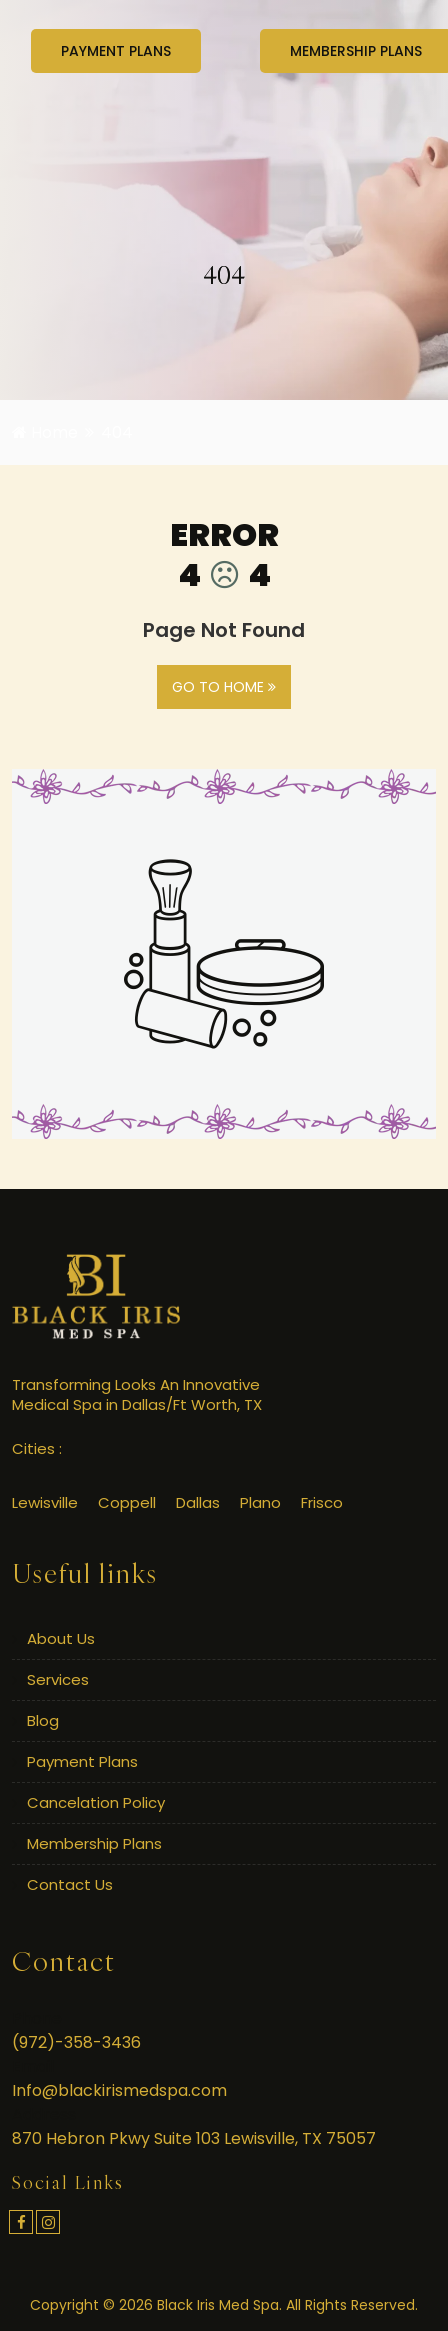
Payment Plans (82, 1761)
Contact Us (70, 1884)
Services (58, 1679)
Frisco (322, 1502)
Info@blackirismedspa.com (119, 2090)
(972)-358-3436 (76, 2042)
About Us (61, 1638)
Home (45, 432)
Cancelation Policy (96, 1802)
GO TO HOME (224, 687)
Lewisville (45, 1502)
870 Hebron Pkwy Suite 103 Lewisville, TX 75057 (194, 2138)
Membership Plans (94, 1843)
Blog (43, 1720)
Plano (260, 1502)
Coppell (127, 1502)
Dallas (198, 1502)
